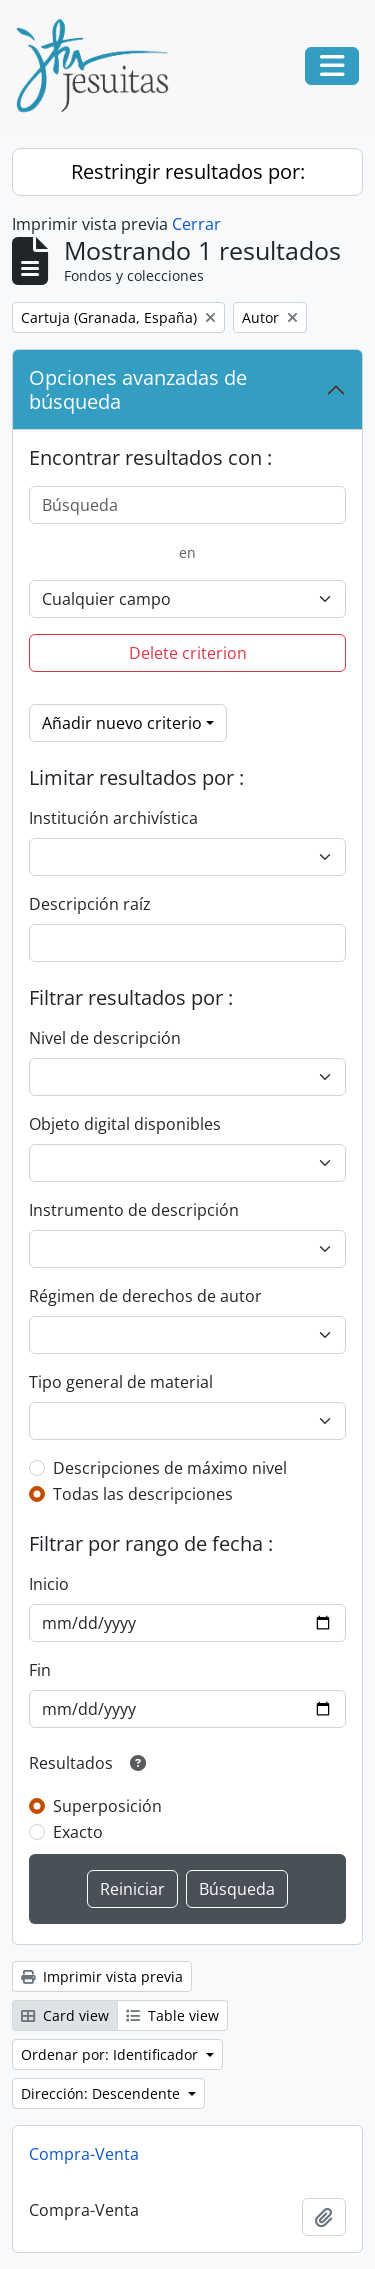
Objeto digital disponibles (125, 1124)
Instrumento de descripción (134, 1210)
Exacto (78, 1832)
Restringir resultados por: (188, 171)
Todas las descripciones (143, 1494)
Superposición (107, 1806)
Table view (172, 2015)
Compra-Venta (84, 2154)
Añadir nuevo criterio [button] (122, 723)
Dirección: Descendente (102, 2093)
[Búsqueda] (187, 505)
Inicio (49, 1584)
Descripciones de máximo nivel (170, 1468)
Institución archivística (113, 818)
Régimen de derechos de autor (145, 1296)
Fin (40, 1670)
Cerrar (196, 224)
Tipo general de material (121, 1382)
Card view (65, 2015)
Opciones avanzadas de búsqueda (138, 389)
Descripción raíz (90, 904)
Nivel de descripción (105, 1038)
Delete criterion (188, 653)
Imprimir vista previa (102, 1976)
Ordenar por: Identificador (111, 2054)
